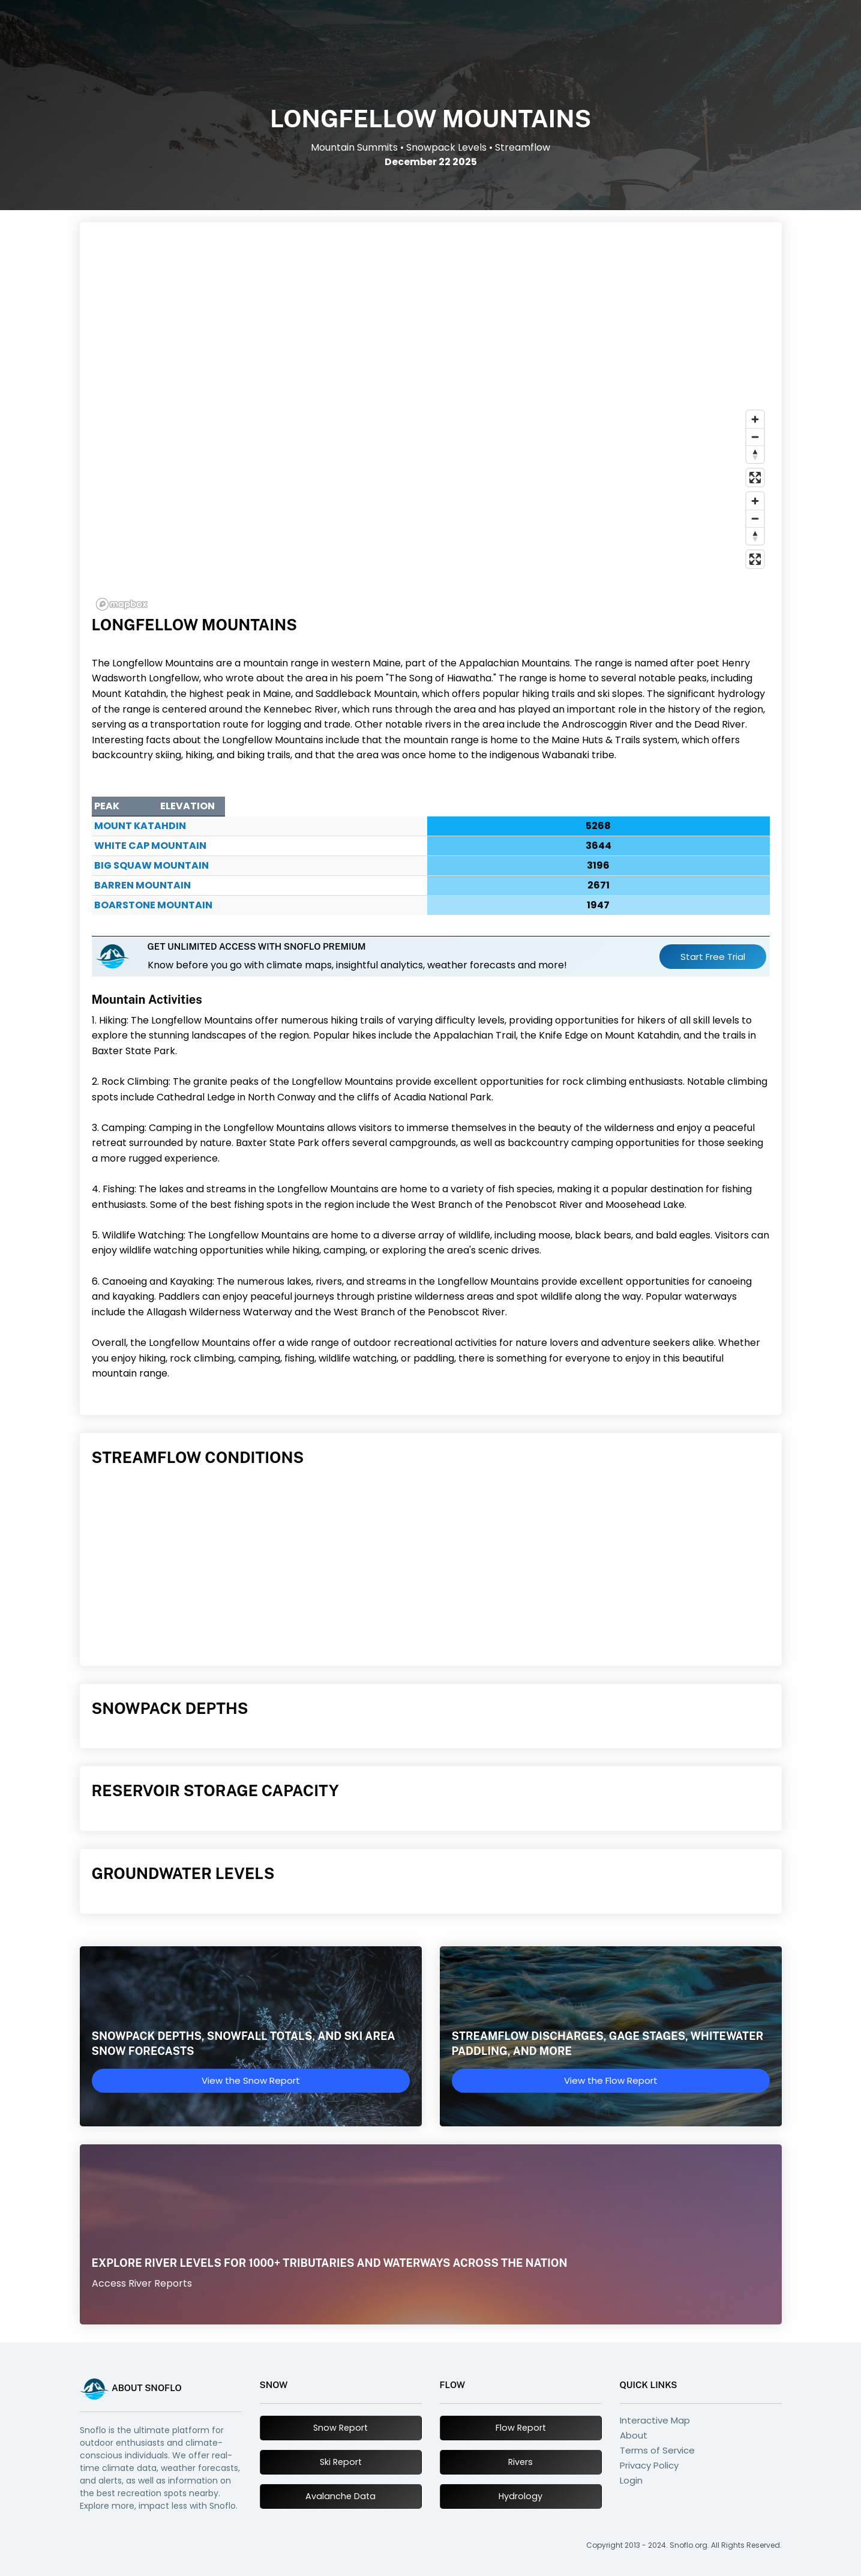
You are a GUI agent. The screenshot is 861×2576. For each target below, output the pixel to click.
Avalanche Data (340, 2496)
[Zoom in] (755, 419)
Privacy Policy (649, 2465)
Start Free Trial (712, 956)
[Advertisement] (431, 321)
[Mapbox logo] (121, 604)
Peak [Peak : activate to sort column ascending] (106, 806)
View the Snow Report (251, 2080)
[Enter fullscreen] (755, 477)
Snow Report (340, 2428)
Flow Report (521, 2428)
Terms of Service (657, 2450)
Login (631, 2480)
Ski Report (341, 2462)
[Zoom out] (755, 436)
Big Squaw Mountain (151, 865)
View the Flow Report (611, 2080)
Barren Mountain (142, 885)
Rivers (520, 2462)
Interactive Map (655, 2420)
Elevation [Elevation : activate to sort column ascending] (643, 806)
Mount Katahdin (140, 826)
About (633, 2435)
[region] (431, 510)
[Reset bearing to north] (755, 454)
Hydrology (520, 2496)
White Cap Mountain (150, 845)
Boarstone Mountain (153, 905)
